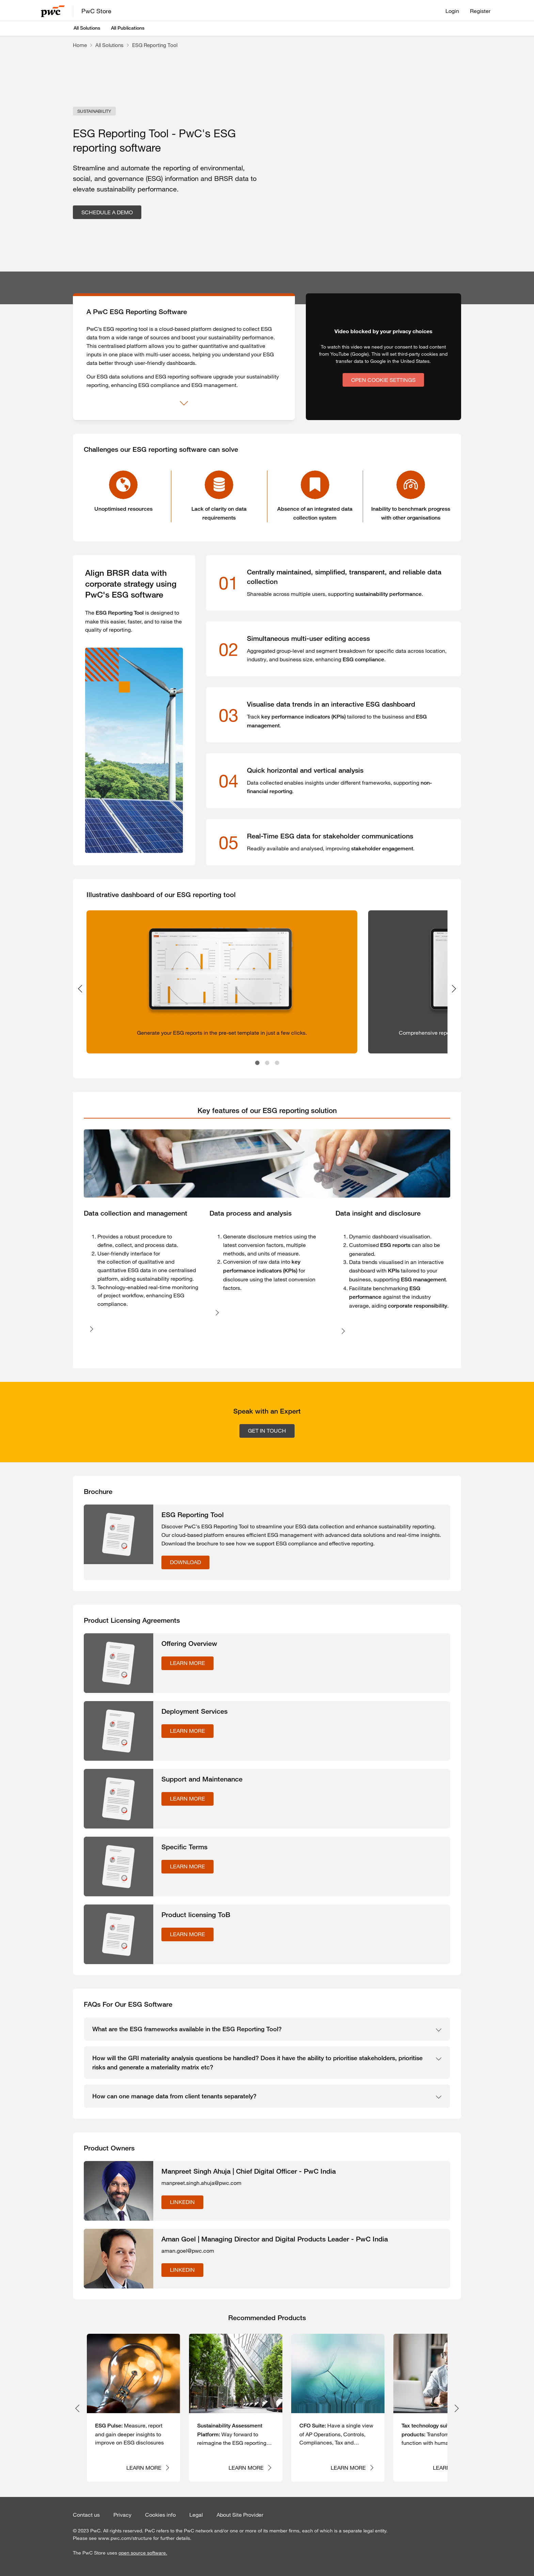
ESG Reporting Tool (154, 45)
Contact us (86, 2514)
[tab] (267, 1111)
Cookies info (160, 2514)
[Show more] (184, 403)
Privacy (122, 2514)
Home (80, 45)
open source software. (143, 2553)
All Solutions (87, 28)
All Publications (127, 28)
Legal (196, 2514)
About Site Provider (240, 2514)
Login (452, 10)
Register (480, 10)
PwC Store (96, 11)
